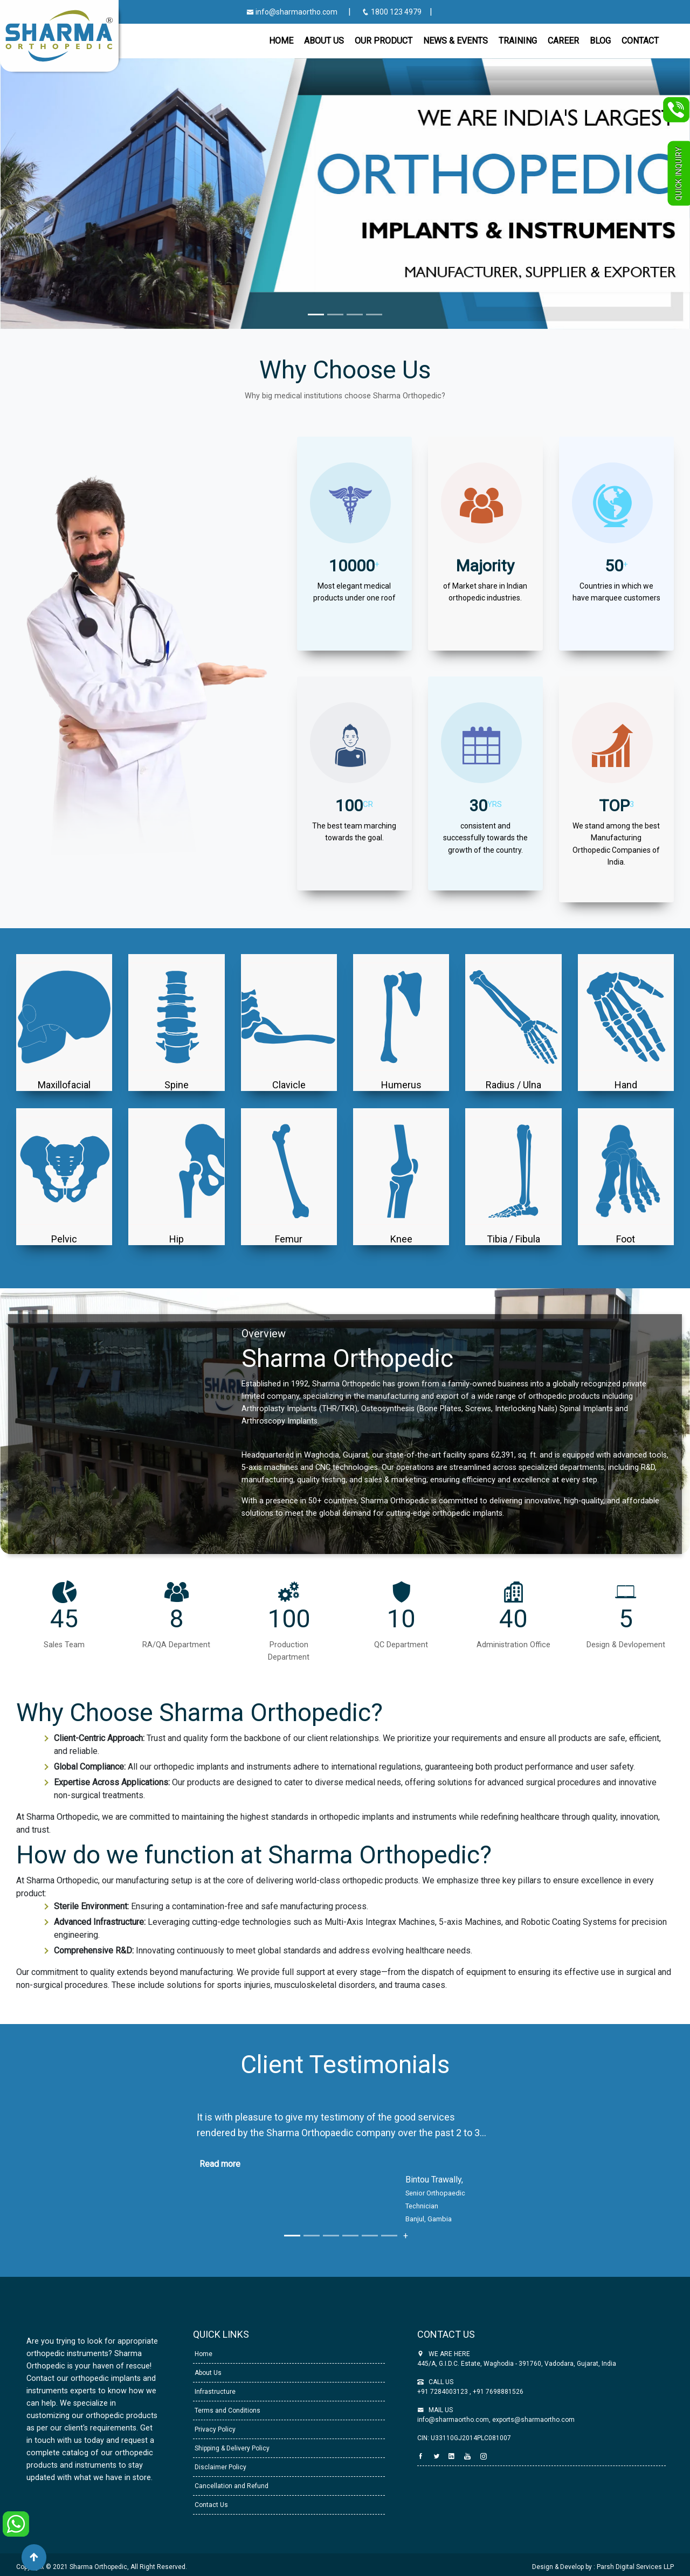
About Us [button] (324, 41)
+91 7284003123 (443, 2391)
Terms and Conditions (226, 2410)
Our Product (383, 41)
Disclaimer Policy (219, 2467)
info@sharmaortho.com (291, 12)
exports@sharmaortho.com (533, 2419)
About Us (207, 2373)
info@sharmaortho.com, (454, 2419)
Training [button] (518, 41)
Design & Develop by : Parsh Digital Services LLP (603, 2567)
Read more (219, 2164)
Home (281, 41)
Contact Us (210, 2505)
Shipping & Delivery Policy (231, 2448)
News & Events (455, 41)
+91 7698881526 (497, 2391)
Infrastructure (214, 2391)
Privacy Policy (214, 2429)
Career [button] (563, 41)
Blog (600, 41)
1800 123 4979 (392, 12)
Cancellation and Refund (230, 2486)
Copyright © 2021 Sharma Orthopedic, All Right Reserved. (101, 2567)
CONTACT (640, 41)
